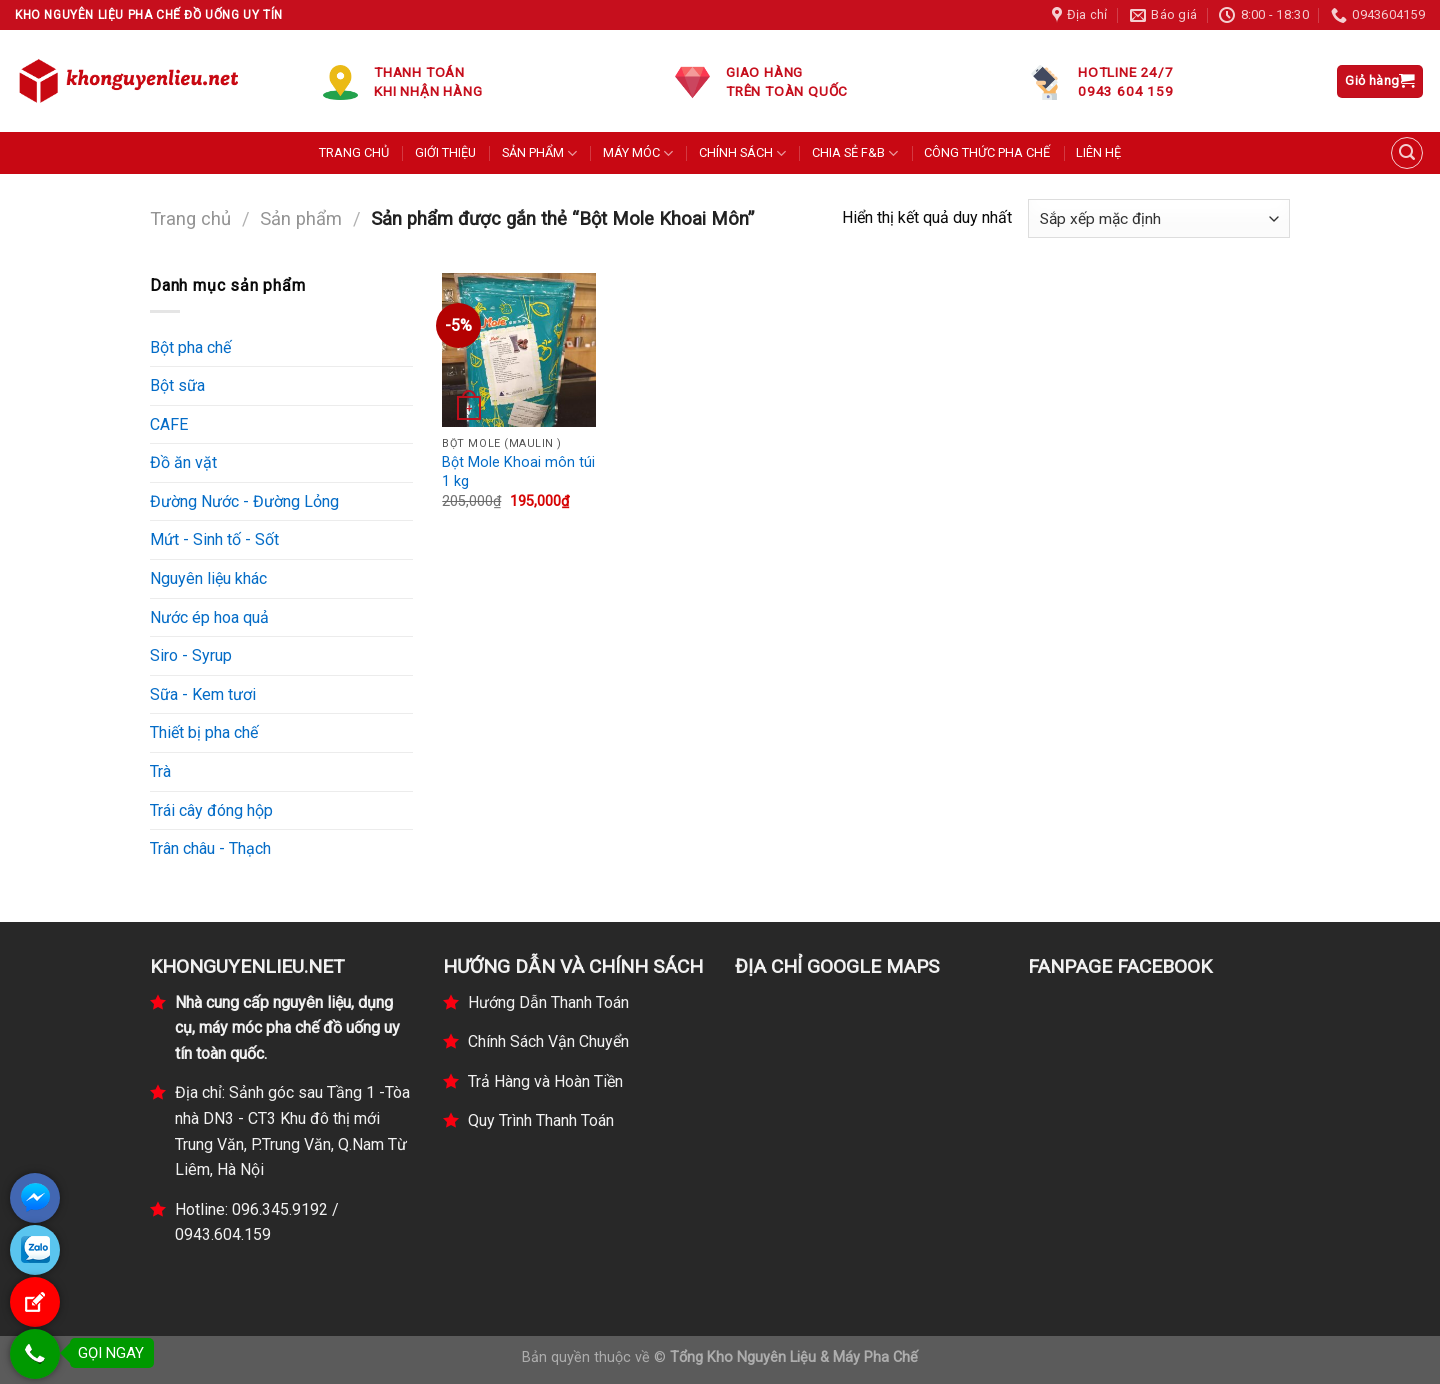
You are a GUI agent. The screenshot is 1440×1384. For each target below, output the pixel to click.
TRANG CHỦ (354, 152)
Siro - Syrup (191, 655)
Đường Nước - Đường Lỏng (244, 501)
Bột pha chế (190, 347)
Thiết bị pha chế (204, 732)
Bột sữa (177, 385)
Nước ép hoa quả (209, 617)
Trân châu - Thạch (210, 848)
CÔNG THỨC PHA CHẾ (987, 152)
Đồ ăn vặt (183, 462)
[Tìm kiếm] (1407, 153)
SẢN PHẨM (539, 153)
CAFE (169, 424)
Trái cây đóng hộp (211, 810)
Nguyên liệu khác (208, 578)
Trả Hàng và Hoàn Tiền (545, 1081)
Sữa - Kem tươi (203, 694)
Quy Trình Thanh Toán (541, 1120)
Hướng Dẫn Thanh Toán (548, 1002)
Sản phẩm (301, 218)
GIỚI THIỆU (445, 152)
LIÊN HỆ (1098, 152)
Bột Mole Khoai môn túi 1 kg (518, 472)
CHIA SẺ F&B (855, 153)
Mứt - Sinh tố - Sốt (214, 539)
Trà (160, 771)
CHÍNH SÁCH (742, 153)
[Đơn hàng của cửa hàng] (1159, 218)
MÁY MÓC (638, 153)
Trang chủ (190, 218)
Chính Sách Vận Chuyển (548, 1041)
